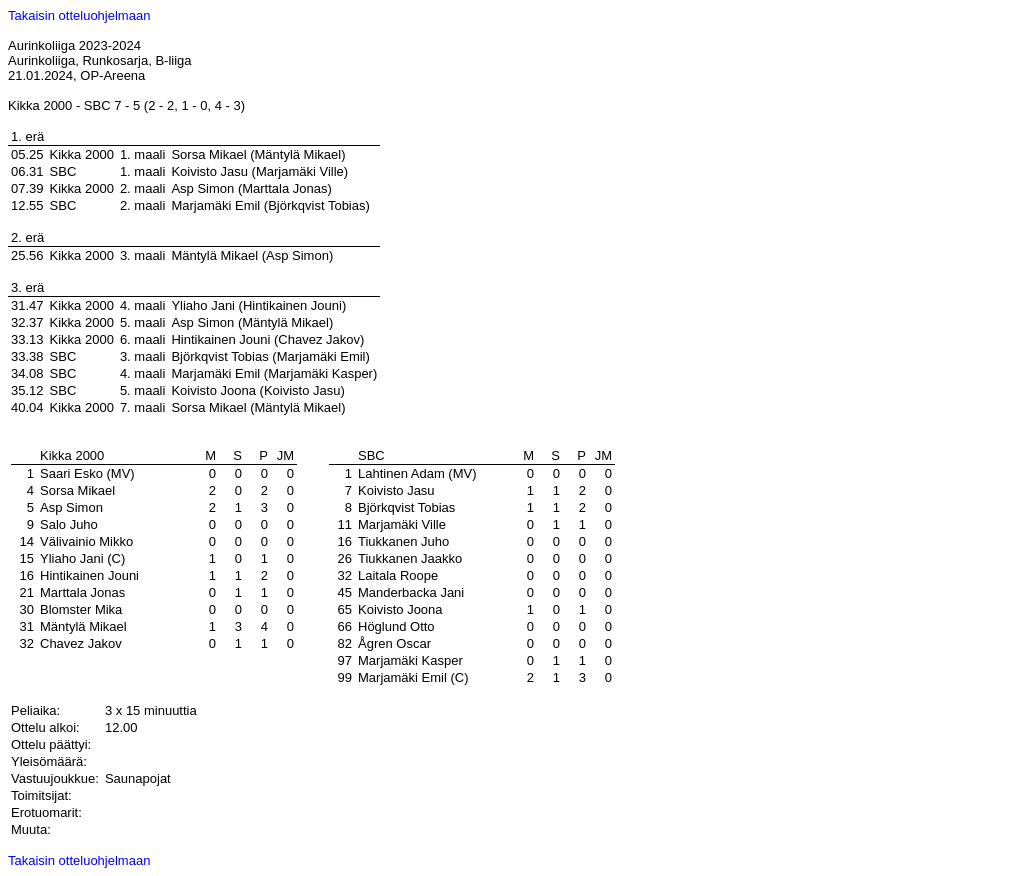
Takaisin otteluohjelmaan (79, 15)
